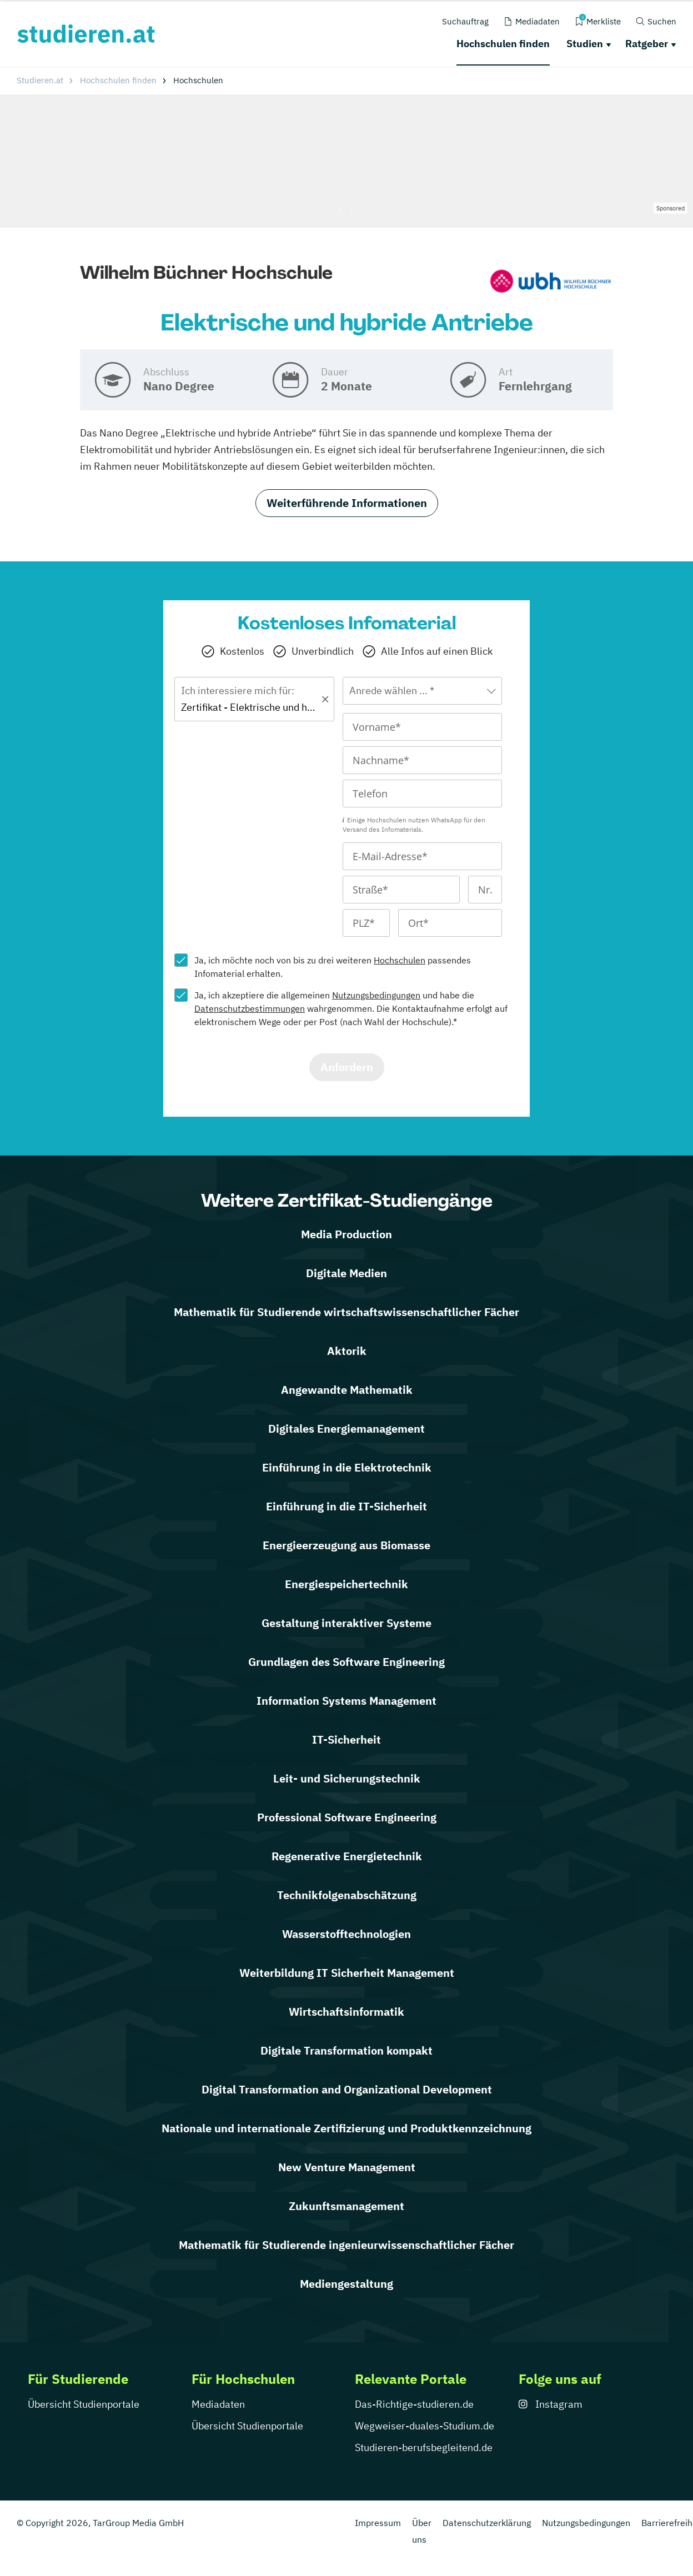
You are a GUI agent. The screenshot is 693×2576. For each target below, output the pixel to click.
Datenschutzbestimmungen (249, 1008)
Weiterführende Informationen (347, 502)
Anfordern (346, 1066)
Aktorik (346, 1350)
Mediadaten (218, 2404)
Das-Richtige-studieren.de (414, 2404)
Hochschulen (399, 960)
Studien (584, 43)
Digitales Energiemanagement (346, 1428)
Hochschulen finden (503, 43)
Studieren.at (40, 80)
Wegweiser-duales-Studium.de (424, 2425)
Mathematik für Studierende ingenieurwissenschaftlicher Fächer (346, 2244)
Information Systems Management (346, 1700)
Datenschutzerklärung (487, 2522)
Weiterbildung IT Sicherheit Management (346, 1972)
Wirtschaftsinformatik (346, 2011)
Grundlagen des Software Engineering (346, 1661)
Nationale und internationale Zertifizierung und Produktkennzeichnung (346, 2128)
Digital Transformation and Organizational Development (347, 2089)
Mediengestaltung (346, 2283)
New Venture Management (346, 2167)
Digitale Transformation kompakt (346, 2050)
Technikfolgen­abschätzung (346, 1894)
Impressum (378, 2522)
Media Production (346, 1234)
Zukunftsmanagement (346, 2205)
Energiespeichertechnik (346, 1583)
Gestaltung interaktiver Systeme (346, 1622)
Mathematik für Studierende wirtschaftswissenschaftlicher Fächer (346, 1311)
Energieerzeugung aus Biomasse (346, 1545)
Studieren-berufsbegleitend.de (424, 2447)
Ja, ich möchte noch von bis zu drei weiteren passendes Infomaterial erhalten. (332, 967)
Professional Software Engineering (346, 1817)
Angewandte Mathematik (347, 1389)
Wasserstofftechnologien (346, 1933)
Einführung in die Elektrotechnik (346, 1467)
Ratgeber (646, 43)
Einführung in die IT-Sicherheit (346, 1506)
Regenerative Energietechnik (347, 1856)
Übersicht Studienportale (83, 2404)
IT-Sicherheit (346, 1739)
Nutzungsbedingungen (376, 995)
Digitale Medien (346, 1273)
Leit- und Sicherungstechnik (346, 1778)
